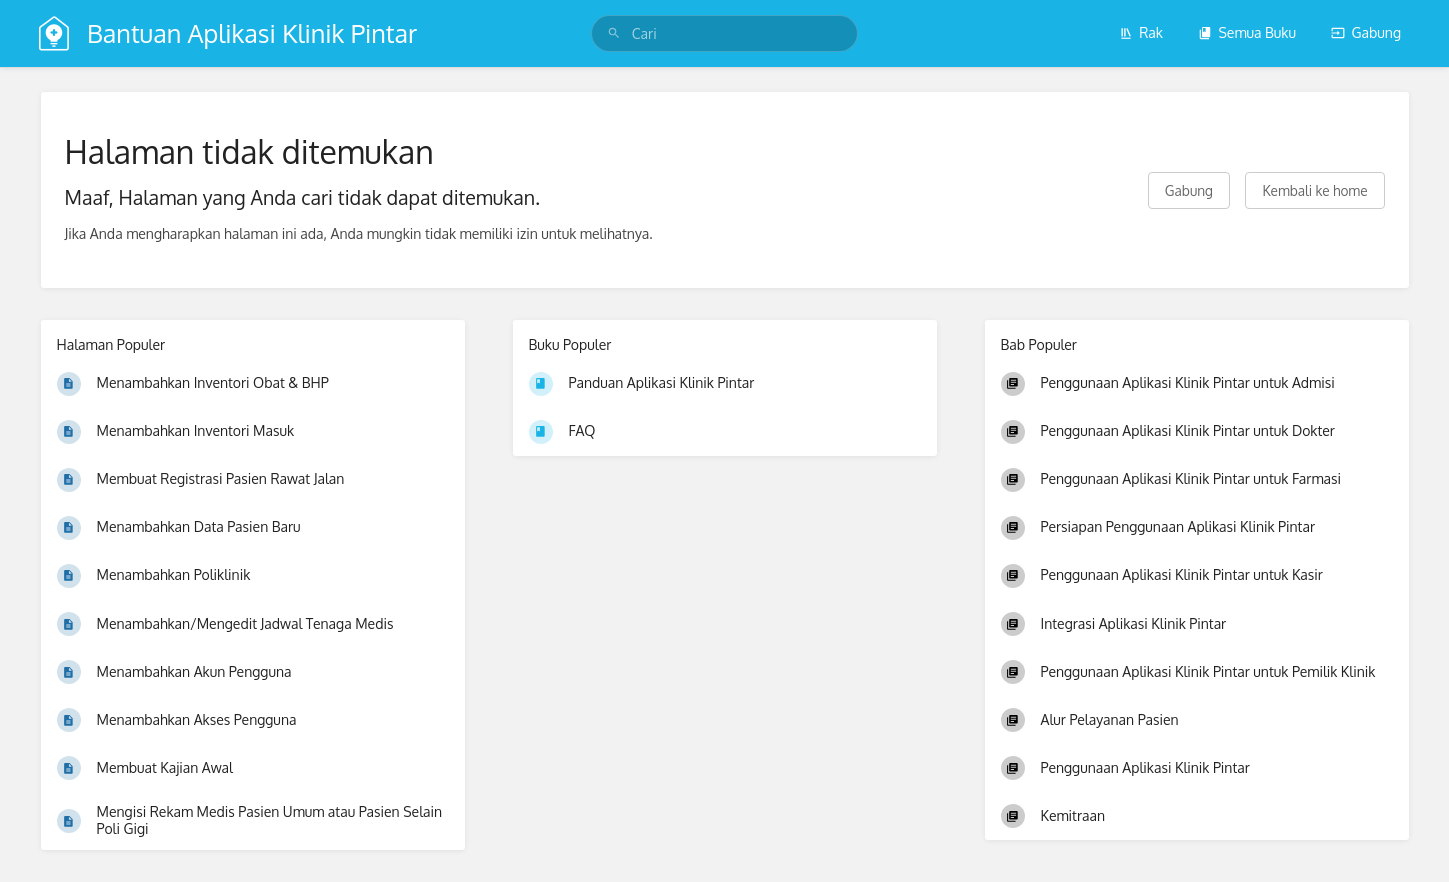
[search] (724, 33)
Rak (1141, 32)
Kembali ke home (1314, 190)
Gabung (1366, 32)
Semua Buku (1247, 32)
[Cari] (614, 33)
